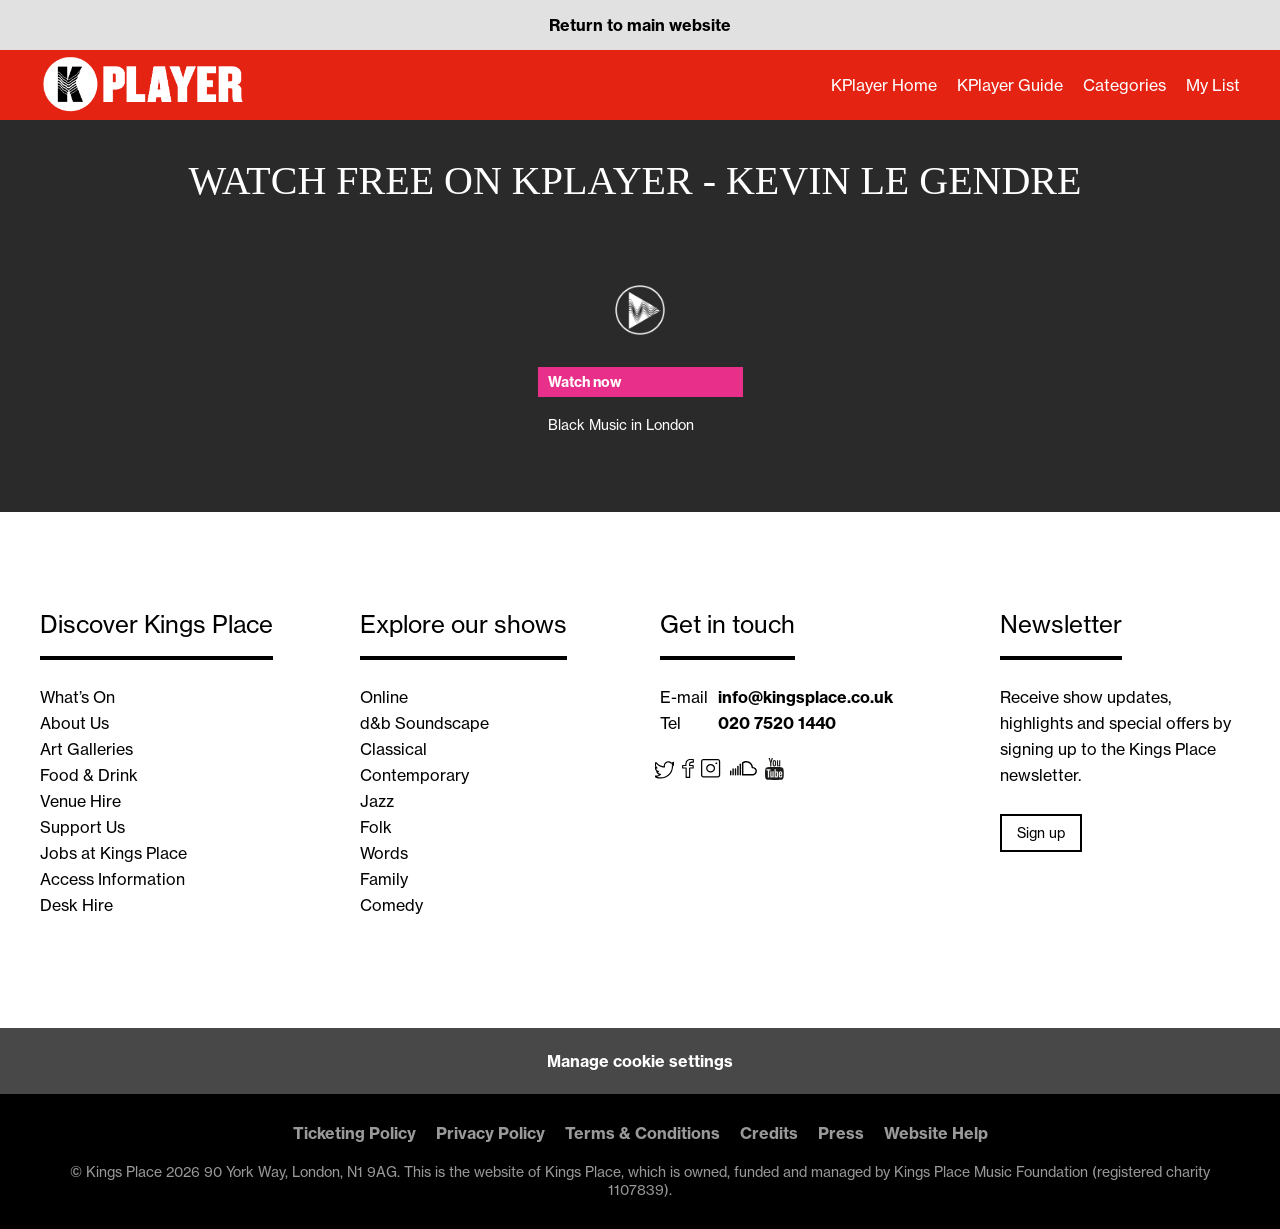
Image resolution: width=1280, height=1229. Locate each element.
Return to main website (640, 25)
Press (841, 1133)
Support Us (82, 827)
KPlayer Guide (1010, 85)
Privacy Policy (490, 1133)
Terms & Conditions (642, 1133)
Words (384, 853)
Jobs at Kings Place (113, 853)
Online (384, 697)
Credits (769, 1133)
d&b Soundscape (424, 723)
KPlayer (145, 85)
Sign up (1041, 833)
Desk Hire (76, 905)
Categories (1124, 85)
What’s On (77, 697)
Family (384, 879)
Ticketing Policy (354, 1133)
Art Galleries (86, 749)
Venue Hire (80, 801)
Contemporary (414, 775)
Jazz (377, 801)
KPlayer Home (884, 85)
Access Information (112, 879)
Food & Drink (89, 775)
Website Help (936, 1133)
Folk (376, 827)
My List (1213, 85)
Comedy (391, 905)
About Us (74, 723)
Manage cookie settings (640, 1061)
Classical (393, 749)
